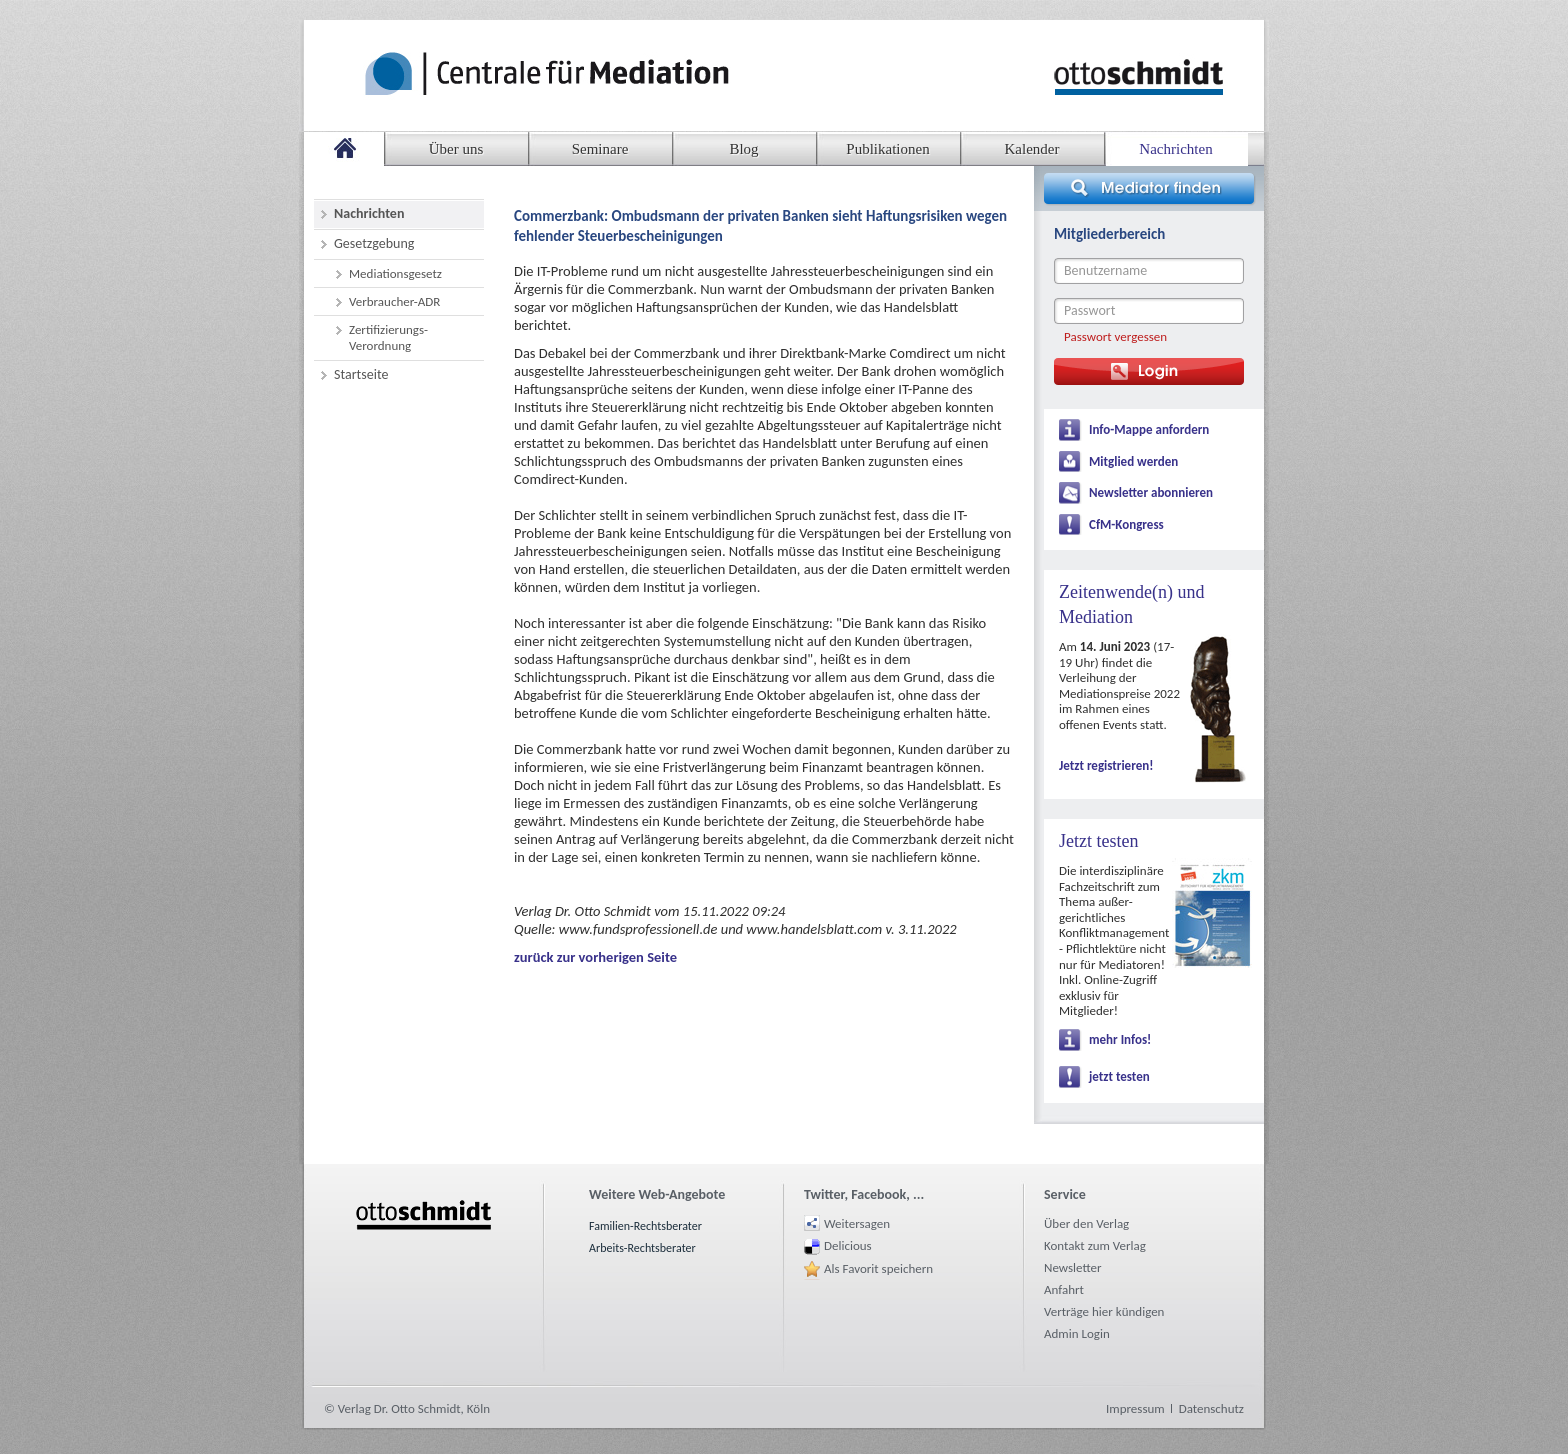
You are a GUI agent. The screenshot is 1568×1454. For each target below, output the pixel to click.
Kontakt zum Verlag (1095, 1245)
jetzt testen (1119, 1076)
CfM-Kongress (1126, 524)
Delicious (848, 1245)
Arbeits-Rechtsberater (642, 1248)
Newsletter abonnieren (1151, 492)
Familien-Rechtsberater (645, 1226)
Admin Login (1077, 1333)
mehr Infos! (1120, 1039)
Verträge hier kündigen (1104, 1311)
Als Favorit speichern (878, 1268)
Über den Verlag (1086, 1223)
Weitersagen (857, 1223)
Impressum (1135, 1408)
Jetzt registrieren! (1106, 765)
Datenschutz (1211, 1408)
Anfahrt (1064, 1289)
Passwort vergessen (1115, 336)
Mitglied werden (1133, 461)
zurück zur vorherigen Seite (595, 957)
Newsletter (1073, 1267)
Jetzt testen (1098, 841)
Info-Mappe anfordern (1149, 429)
